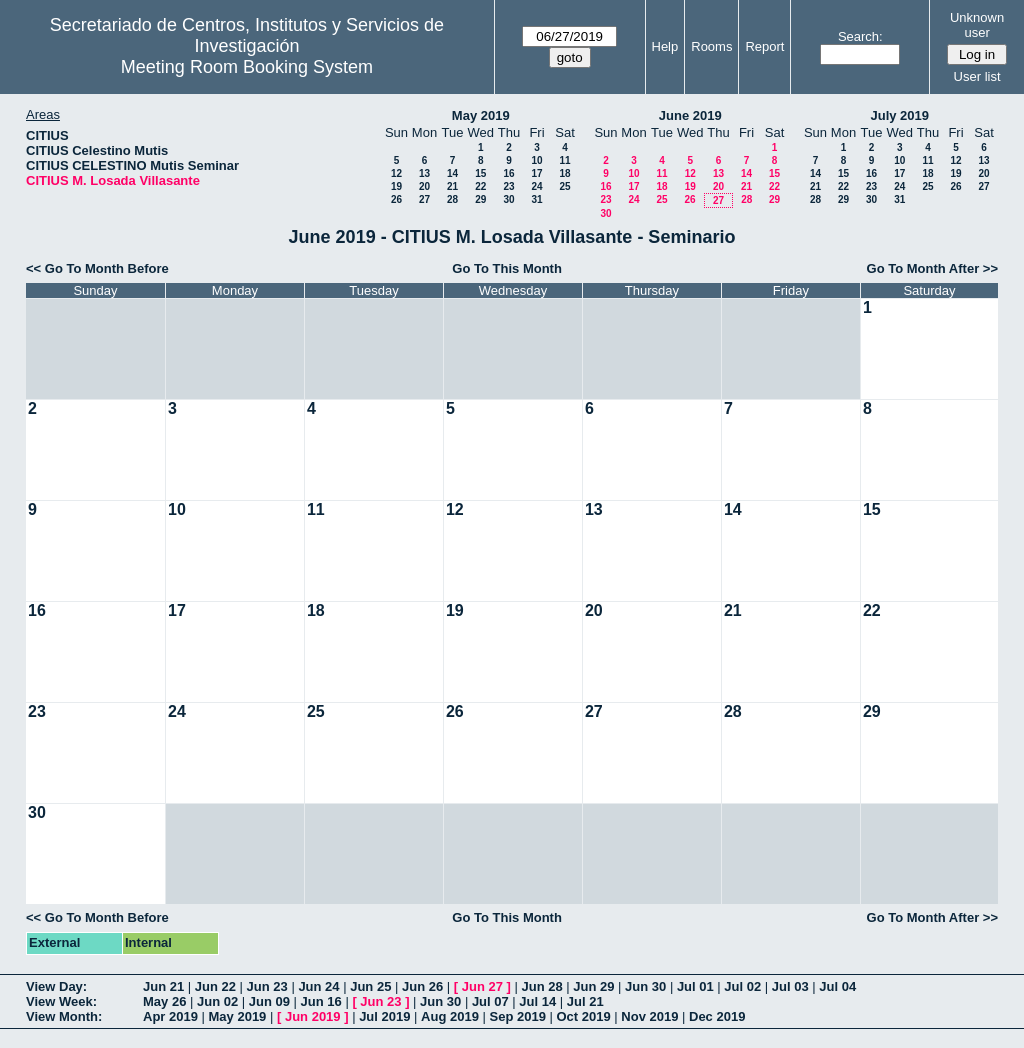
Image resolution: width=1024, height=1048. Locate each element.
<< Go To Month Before (97, 268)
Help (665, 46)
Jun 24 (318, 986)
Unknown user (977, 25)
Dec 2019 (717, 1016)
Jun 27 (482, 986)
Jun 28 (541, 986)
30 (508, 199)
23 (508, 186)
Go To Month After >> (932, 268)
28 (452, 199)
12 (396, 173)
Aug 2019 (450, 1016)
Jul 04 (837, 986)
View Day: (56, 986)
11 (564, 160)
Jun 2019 (313, 1016)
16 (508, 173)
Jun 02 (217, 1001)
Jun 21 (163, 986)
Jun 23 (267, 986)
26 (396, 199)
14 (452, 173)
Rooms (711, 46)
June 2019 (690, 115)
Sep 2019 (518, 1016)
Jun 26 (422, 986)
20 (424, 186)
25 (564, 186)
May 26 (164, 1001)
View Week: (61, 1001)
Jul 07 (490, 1001)
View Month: (64, 1016)
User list (977, 76)
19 (396, 186)
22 (480, 186)
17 (536, 173)
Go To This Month (507, 268)
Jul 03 (790, 986)
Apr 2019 (170, 1016)
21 (452, 186)
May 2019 (481, 115)
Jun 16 (321, 1001)
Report (764, 46)
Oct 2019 (583, 1016)
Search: (860, 36)
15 (480, 173)
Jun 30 (645, 986)
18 (564, 173)
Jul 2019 (384, 1016)
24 (536, 186)
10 (536, 160)
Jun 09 (269, 1001)
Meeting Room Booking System (247, 67)
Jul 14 (537, 1001)
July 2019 (899, 115)
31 (536, 199)
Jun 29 (593, 986)
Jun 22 (215, 986)
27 (424, 199)
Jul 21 (585, 1001)
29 (480, 199)
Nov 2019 (649, 1016)
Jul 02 (742, 986)
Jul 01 (695, 986)
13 (424, 173)
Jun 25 (370, 986)
